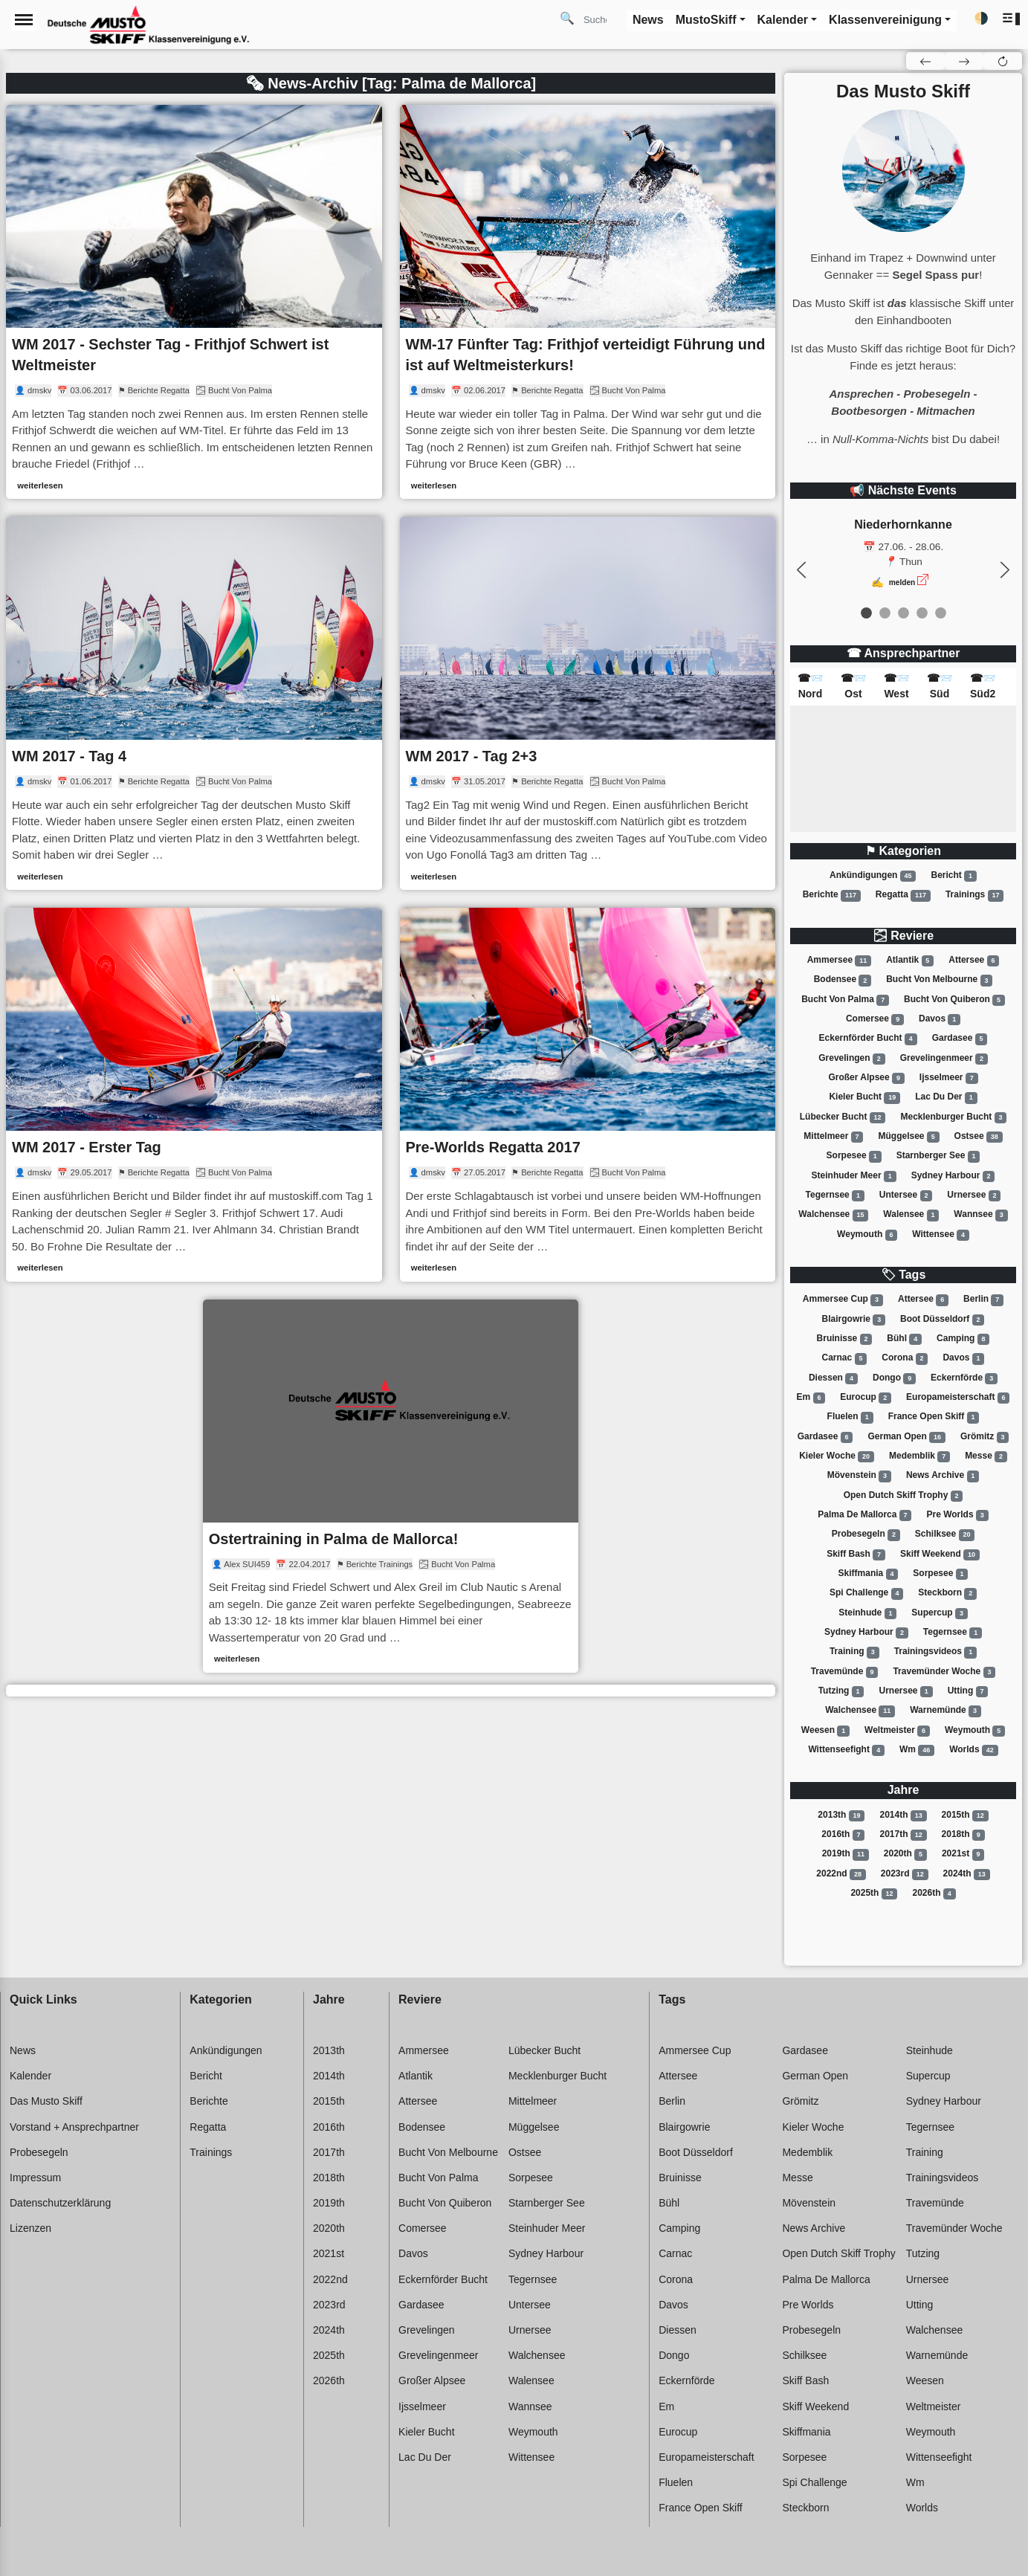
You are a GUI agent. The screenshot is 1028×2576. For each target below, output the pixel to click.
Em (811, 1398)
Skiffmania (868, 1574)
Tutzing (841, 1691)
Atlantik (910, 960)
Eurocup (865, 1398)
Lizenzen (30, 2228)
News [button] (648, 19)
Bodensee (842, 981)
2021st (963, 1854)
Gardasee (960, 1039)
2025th (873, 1893)
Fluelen (850, 1417)
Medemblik (919, 1456)
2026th (934, 1893)
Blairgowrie (853, 1320)
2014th (902, 1815)
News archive (942, 1476)
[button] (1012, 19)
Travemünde (845, 1672)
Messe (986, 1456)
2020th (905, 1854)
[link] (194, 302)
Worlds (973, 1750)
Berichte (832, 895)
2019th (845, 1854)
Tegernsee (835, 1195)
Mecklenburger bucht (954, 1117)
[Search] (601, 19)
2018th (963, 1835)
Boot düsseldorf (942, 1320)
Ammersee (839, 960)
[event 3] (922, 613)
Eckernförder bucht (868, 1039)
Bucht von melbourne (939, 981)
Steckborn (947, 1593)
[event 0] (866, 613)
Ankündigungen (873, 876)
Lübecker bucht (843, 1117)
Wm (916, 1750)
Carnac (844, 1358)
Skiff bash (856, 1554)
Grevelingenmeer (944, 1059)
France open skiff (934, 1417)
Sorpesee (854, 1156)
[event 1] (884, 613)
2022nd (840, 1874)
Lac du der (946, 1097)
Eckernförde (964, 1378)
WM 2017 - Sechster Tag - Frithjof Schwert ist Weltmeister (170, 354)
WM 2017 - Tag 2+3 (471, 756)
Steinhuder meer (854, 1176)
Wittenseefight (846, 1750)
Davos (939, 1019)
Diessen (833, 1378)
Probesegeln (866, 1534)
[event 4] (940, 613)
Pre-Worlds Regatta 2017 (493, 1147)
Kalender (30, 2076)
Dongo (894, 1378)
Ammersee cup (843, 1299)
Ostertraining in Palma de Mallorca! (334, 1539)
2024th (966, 1874)
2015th (965, 1815)
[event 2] (903, 613)
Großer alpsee (866, 1078)
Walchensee (833, 1215)
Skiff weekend (940, 1554)
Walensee (911, 1215)
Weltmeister (897, 1731)
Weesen (825, 1731)
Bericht (954, 876)
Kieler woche (836, 1456)
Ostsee (978, 1137)
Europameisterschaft (957, 1398)
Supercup (939, 1613)
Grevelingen (851, 1059)
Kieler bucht (864, 1097)
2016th (842, 1835)
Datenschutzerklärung (60, 2203)
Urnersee (973, 1195)
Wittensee (940, 1235)
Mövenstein (859, 1476)
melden (902, 582)
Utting (968, 1691)
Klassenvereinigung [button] (885, 19)
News (23, 2050)
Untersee (905, 1195)
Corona (905, 1358)
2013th (841, 1815)
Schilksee (944, 1534)
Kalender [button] (782, 19)
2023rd (904, 1874)
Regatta (903, 895)
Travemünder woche (944, 1672)
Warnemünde (945, 1711)
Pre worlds (957, 1515)
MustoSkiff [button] (706, 19)
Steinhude (867, 1613)
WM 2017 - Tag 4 (69, 756)
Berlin (983, 1299)
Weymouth (867, 1235)
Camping (963, 1339)
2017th (902, 1835)
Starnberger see (938, 1156)
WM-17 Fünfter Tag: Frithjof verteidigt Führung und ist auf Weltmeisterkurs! (586, 354)
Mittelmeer (833, 1137)
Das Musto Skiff (46, 2101)
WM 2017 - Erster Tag (86, 1147)
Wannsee (980, 1215)
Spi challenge (866, 1593)
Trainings (974, 895)
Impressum (35, 2177)
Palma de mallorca (864, 1515)
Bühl (904, 1339)
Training (854, 1652)
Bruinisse (845, 1339)
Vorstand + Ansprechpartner (74, 2127)
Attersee (973, 960)
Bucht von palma (845, 1000)
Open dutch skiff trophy (903, 1496)
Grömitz (984, 1437)
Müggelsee (908, 1137)
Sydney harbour (953, 1176)
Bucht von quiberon (954, 1000)
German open (906, 1437)
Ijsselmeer (948, 1078)
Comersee (875, 1019)
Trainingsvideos (935, 1652)
